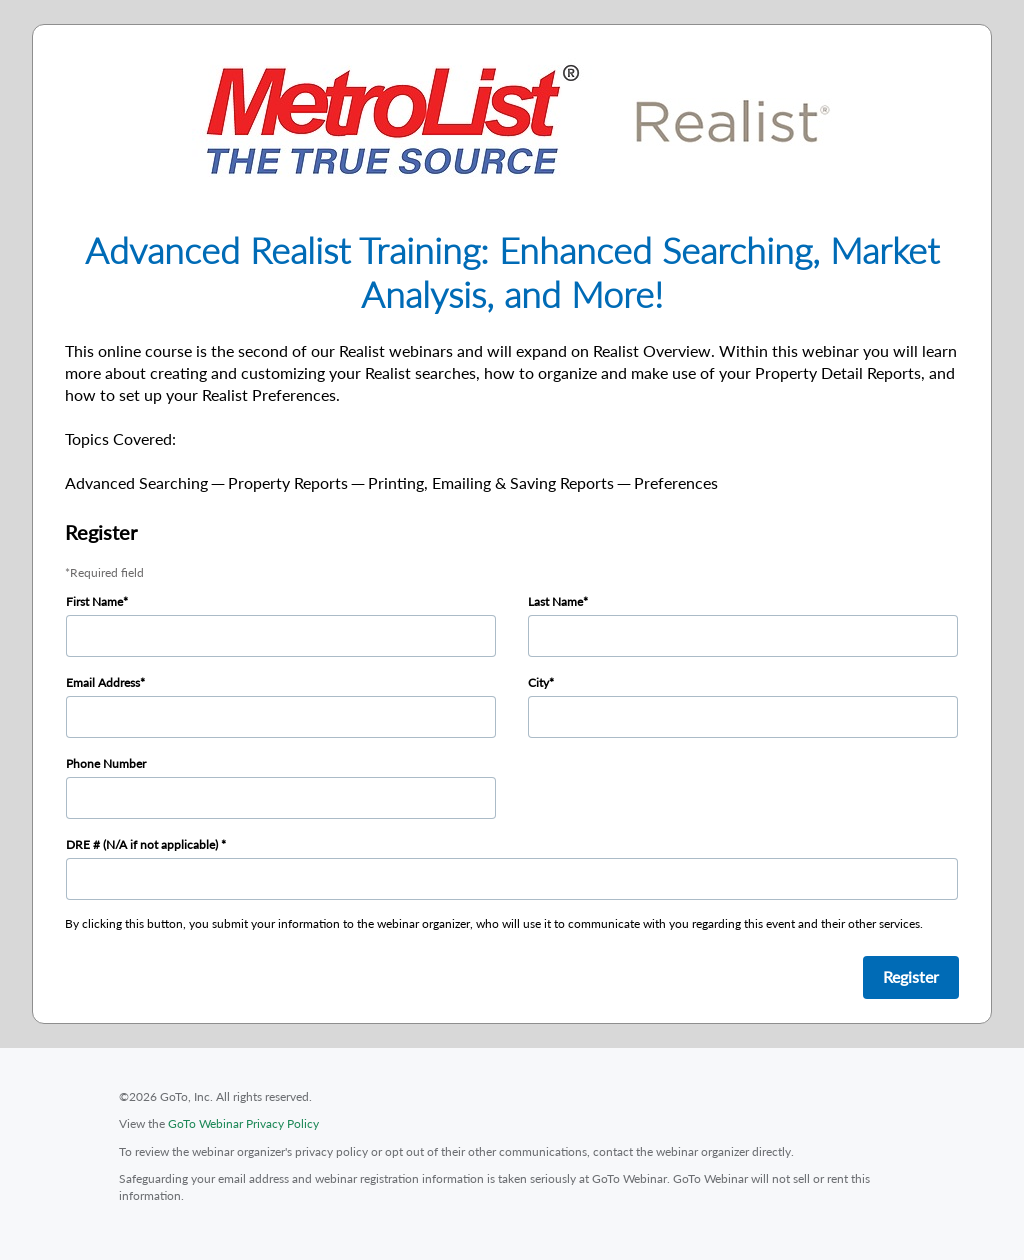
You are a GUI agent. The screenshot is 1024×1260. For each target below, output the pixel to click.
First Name (94, 601)
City (538, 682)
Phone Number (106, 763)
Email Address (103, 682)
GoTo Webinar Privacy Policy (243, 1123)
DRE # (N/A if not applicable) (143, 844)
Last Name (555, 601)
